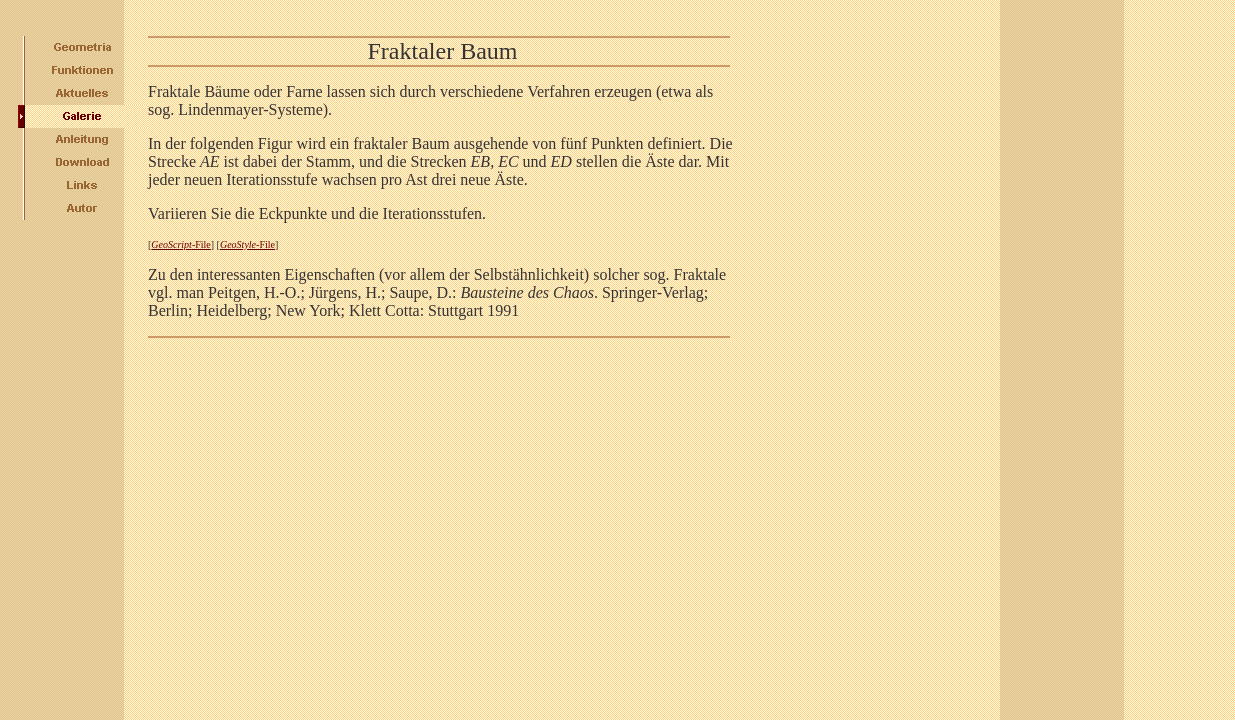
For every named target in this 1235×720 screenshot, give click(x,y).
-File (180, 244)
